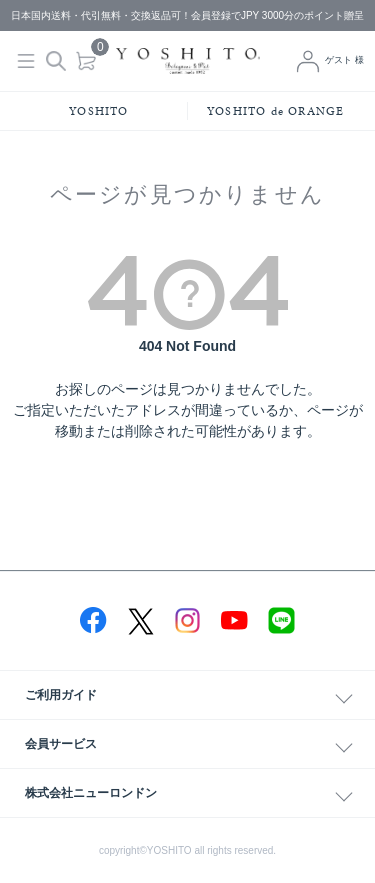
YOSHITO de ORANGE (275, 111)
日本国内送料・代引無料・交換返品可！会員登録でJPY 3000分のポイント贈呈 (187, 15)
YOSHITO (98, 111)
